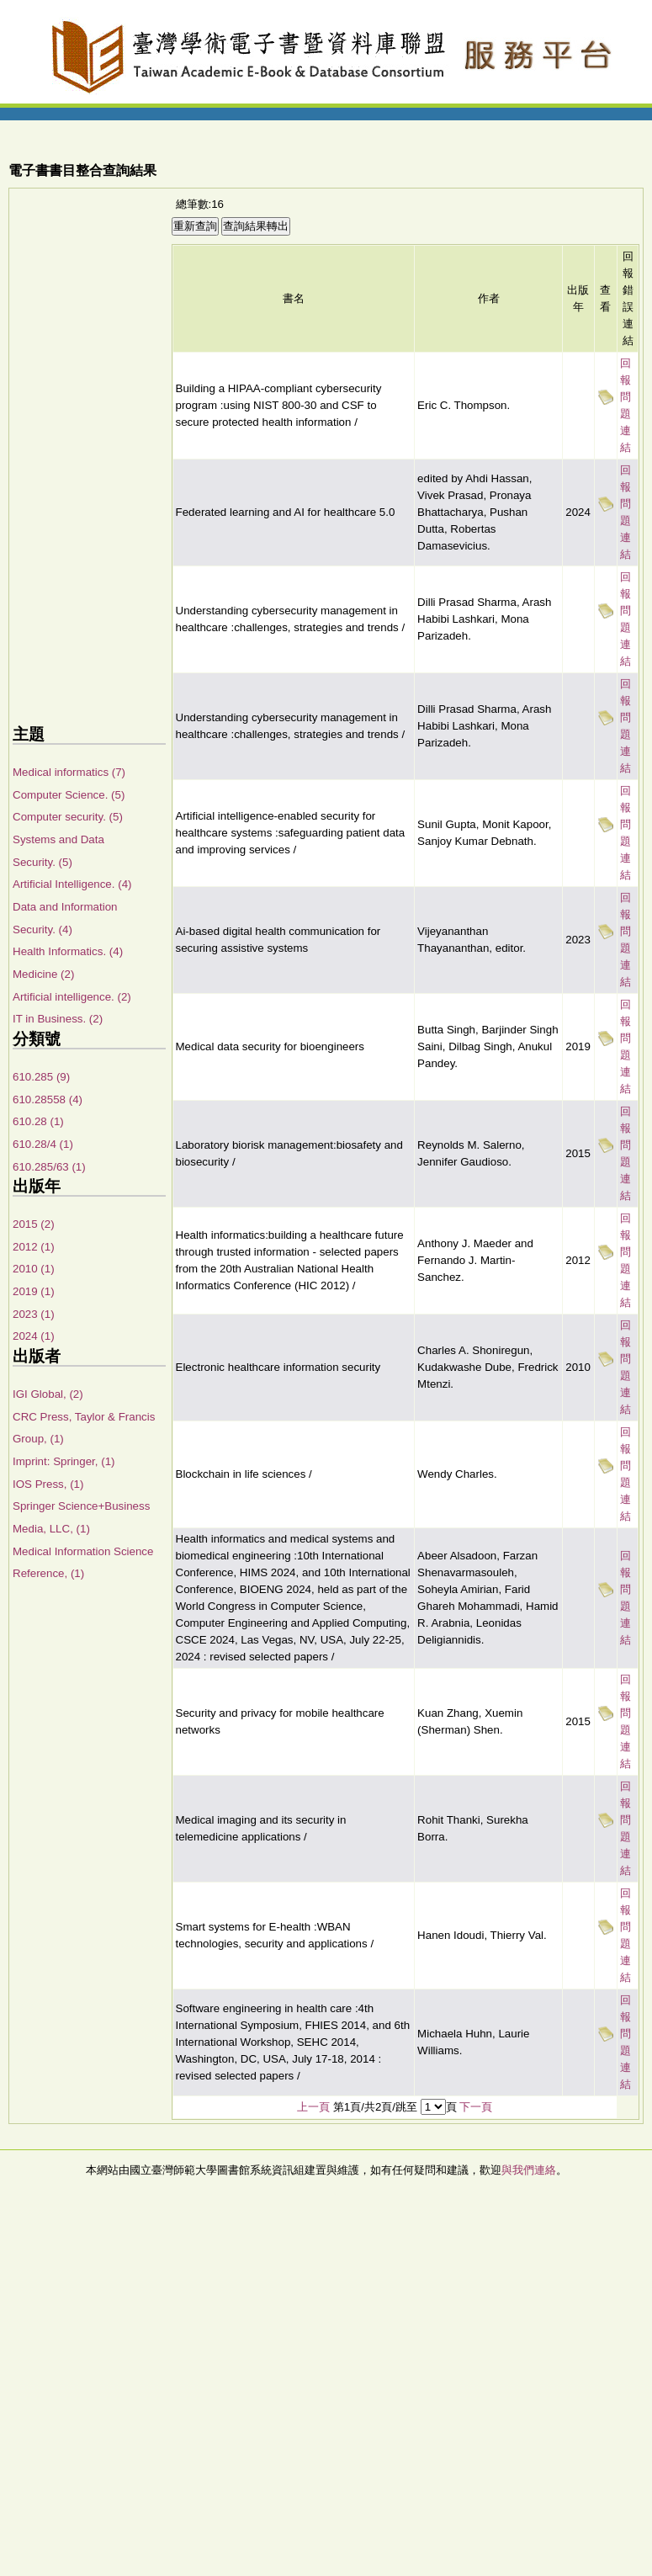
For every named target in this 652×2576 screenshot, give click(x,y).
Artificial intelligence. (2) (72, 997)
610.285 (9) (41, 1076)
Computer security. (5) (68, 816)
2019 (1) (34, 1291)
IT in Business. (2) (58, 1018)
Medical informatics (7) (69, 772)
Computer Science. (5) (69, 795)
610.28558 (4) (47, 1099)
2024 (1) (34, 1336)
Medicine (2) (43, 974)
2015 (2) (34, 1224)
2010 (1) (34, 1268)
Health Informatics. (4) (68, 951)
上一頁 (313, 2107)
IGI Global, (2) (48, 1394)
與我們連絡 (528, 2170)
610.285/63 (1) (49, 1167)
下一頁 (475, 2107)
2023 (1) (34, 1314)
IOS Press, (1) (48, 1484)
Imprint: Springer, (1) (63, 1461)
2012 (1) (34, 1246)
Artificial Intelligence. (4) (72, 884)
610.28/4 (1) (43, 1144)
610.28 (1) (38, 1121)
